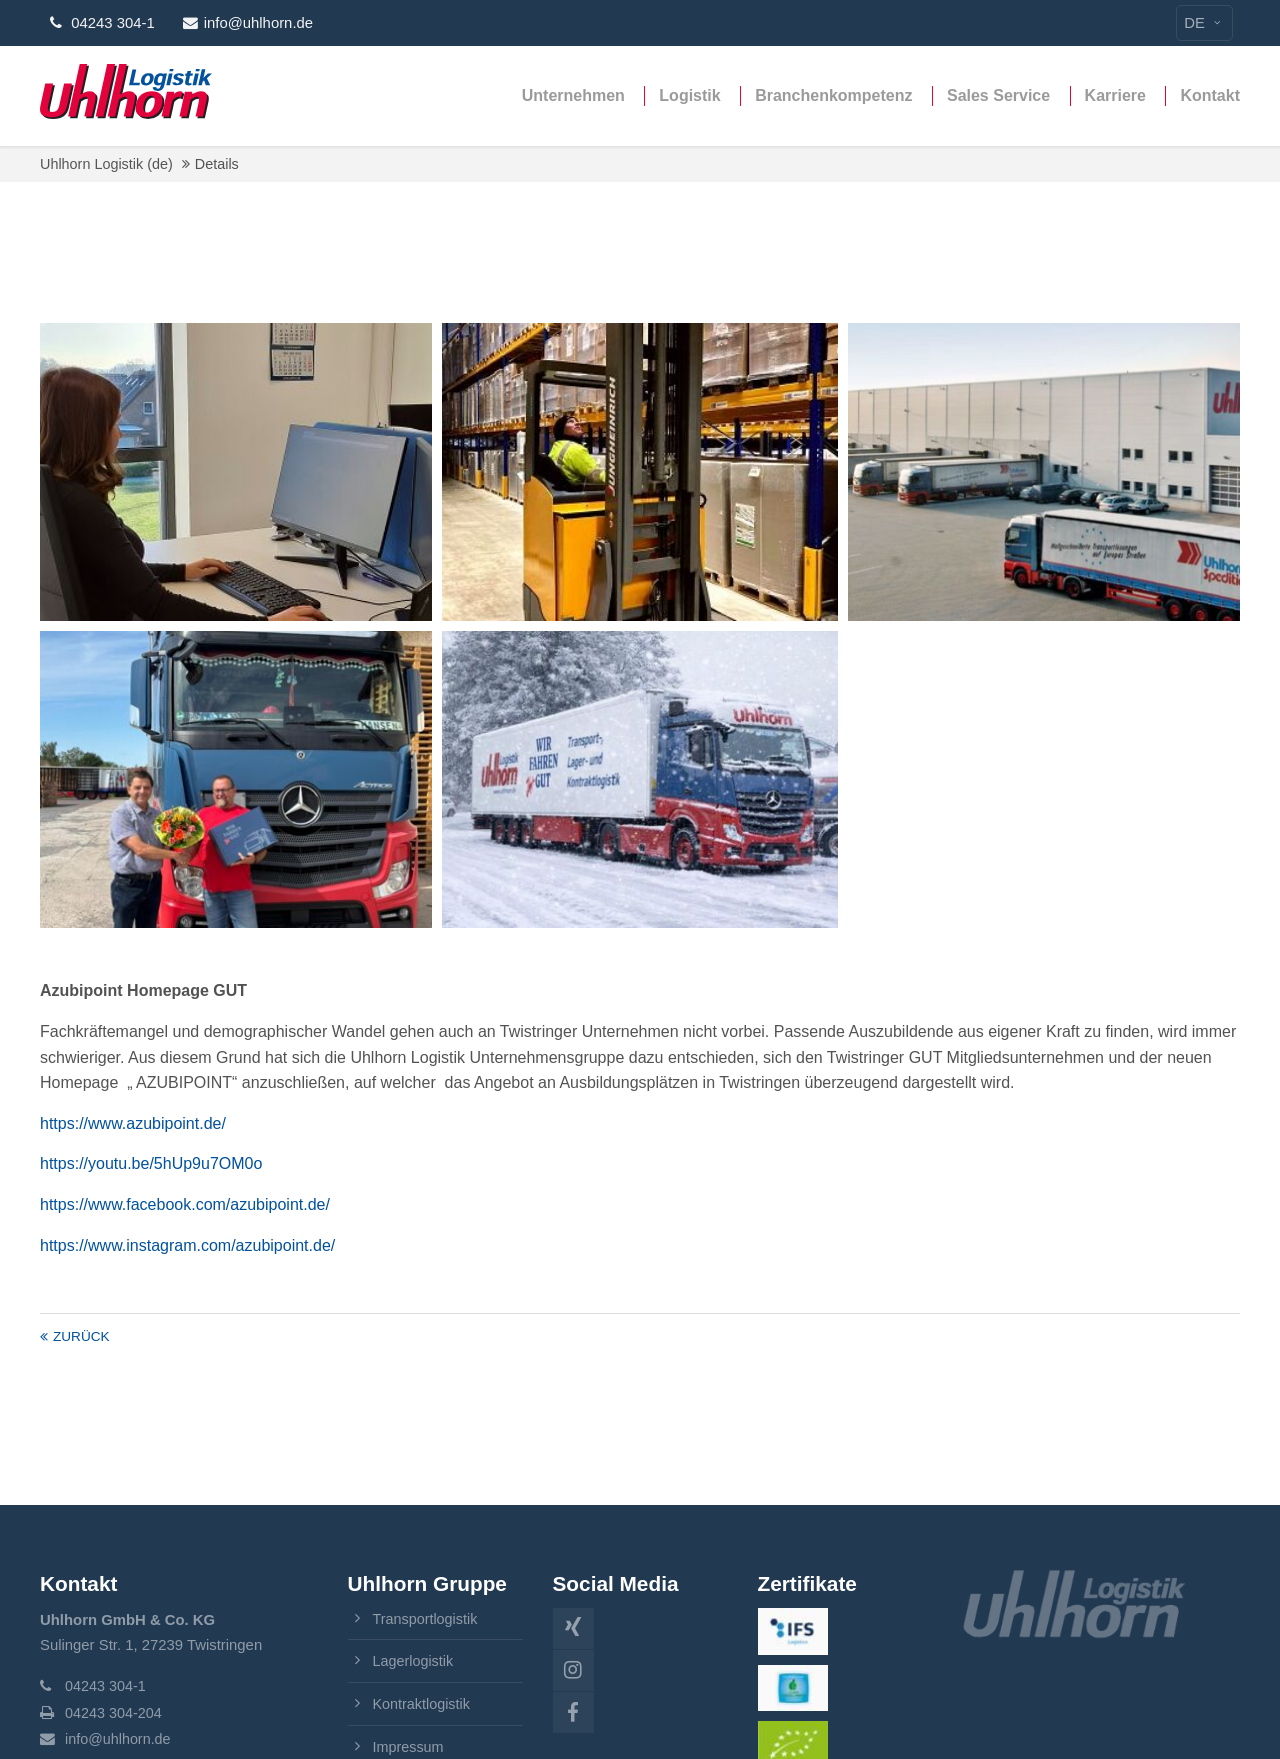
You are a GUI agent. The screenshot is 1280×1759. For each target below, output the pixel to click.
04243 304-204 (115, 1713)
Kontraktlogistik (423, 1704)
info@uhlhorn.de (248, 23)
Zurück (81, 1336)
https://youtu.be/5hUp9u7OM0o (151, 1163)
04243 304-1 (107, 1687)
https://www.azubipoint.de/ (133, 1123)
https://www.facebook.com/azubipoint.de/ (185, 1204)
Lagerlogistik (415, 1661)
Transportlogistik (427, 1619)
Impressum (410, 1746)
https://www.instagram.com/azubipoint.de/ (187, 1245)
